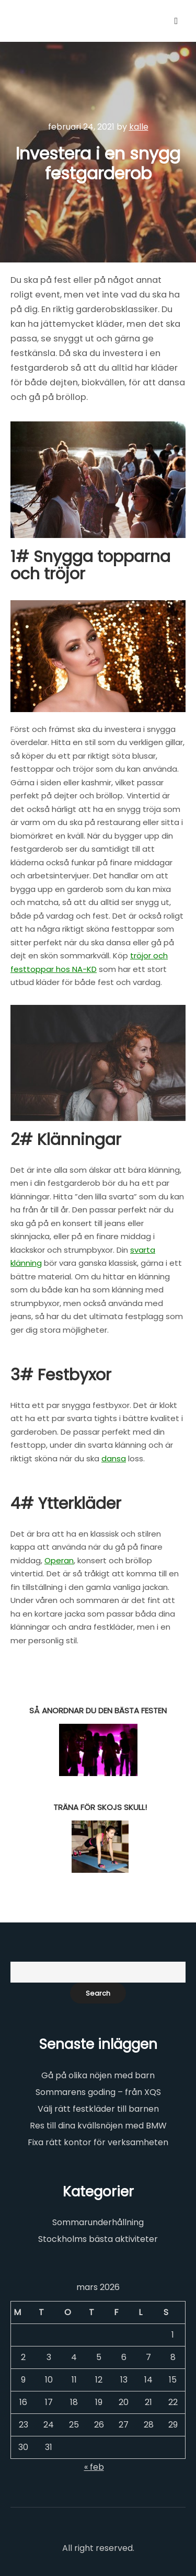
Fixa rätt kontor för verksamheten (98, 2142)
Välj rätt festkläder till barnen (98, 2109)
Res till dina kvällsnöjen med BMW (98, 2126)
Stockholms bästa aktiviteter (98, 2239)
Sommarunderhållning (98, 2222)
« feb (94, 2467)
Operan (59, 1560)
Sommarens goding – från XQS (98, 2092)
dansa (113, 1458)
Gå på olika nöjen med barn (98, 2075)
